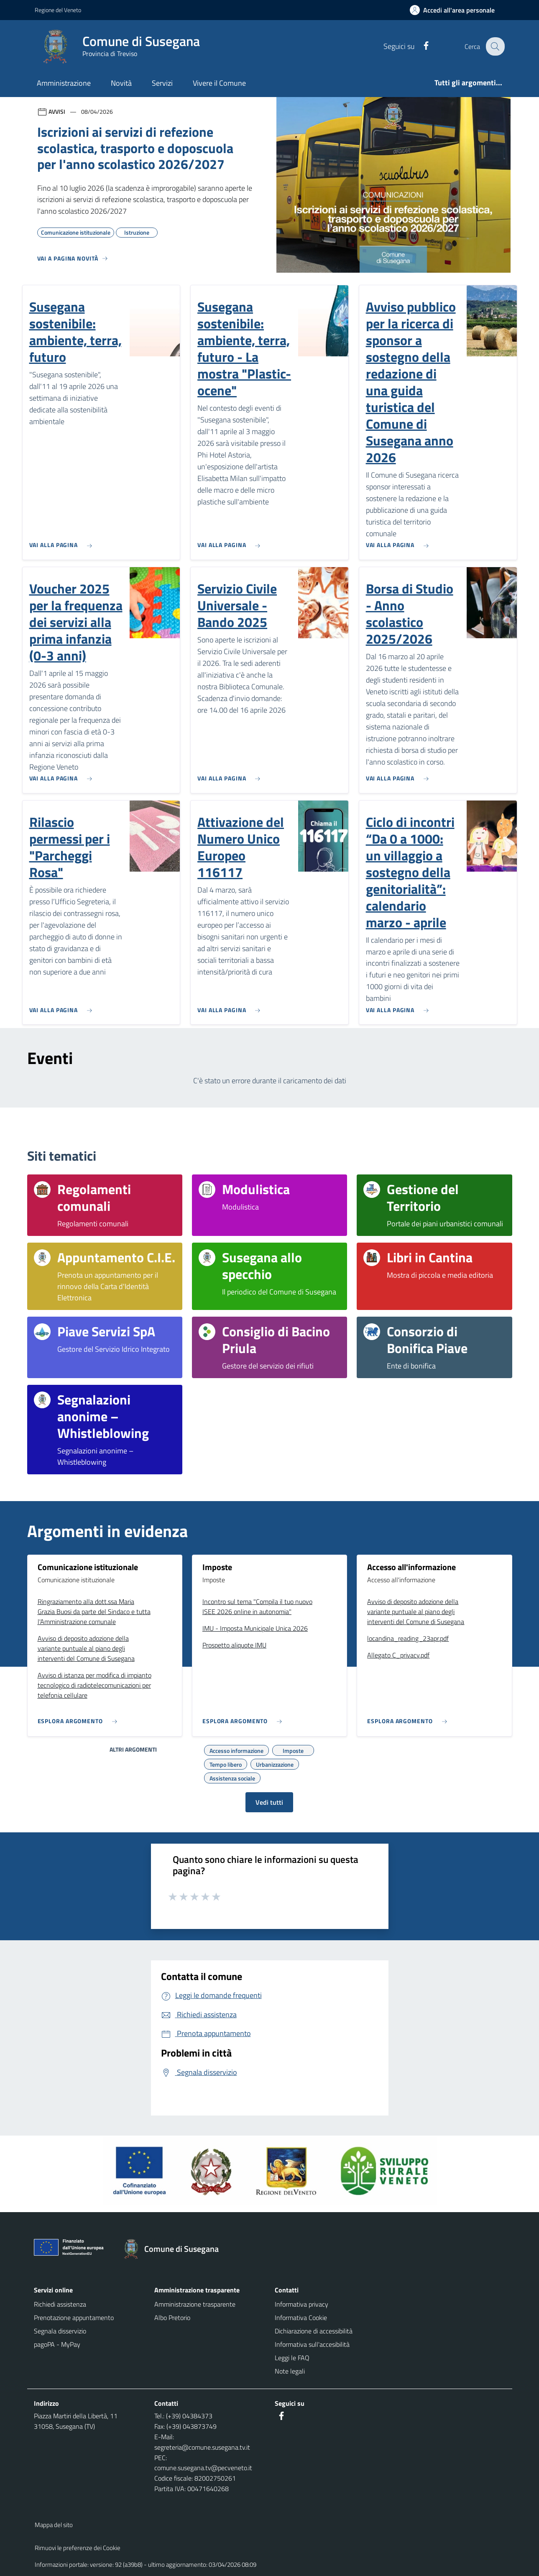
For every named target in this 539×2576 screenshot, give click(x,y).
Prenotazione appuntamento (74, 2318)
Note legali (290, 2371)
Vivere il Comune (219, 83)
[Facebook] (420, 46)
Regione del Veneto (58, 9)
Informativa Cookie (301, 2318)
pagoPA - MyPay (57, 2344)
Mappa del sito (54, 2525)
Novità (121, 83)
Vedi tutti (269, 1802)
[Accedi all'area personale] (455, 10)
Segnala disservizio (60, 2331)
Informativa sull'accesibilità (312, 2344)
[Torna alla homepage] (175, 2249)
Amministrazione (64, 83)
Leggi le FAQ (292, 2358)
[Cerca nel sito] (495, 46)
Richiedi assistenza (60, 2304)
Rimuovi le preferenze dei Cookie (77, 2548)
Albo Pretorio (172, 2318)
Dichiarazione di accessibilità (314, 2331)
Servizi (162, 83)
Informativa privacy (301, 2304)
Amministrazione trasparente (194, 2304)
